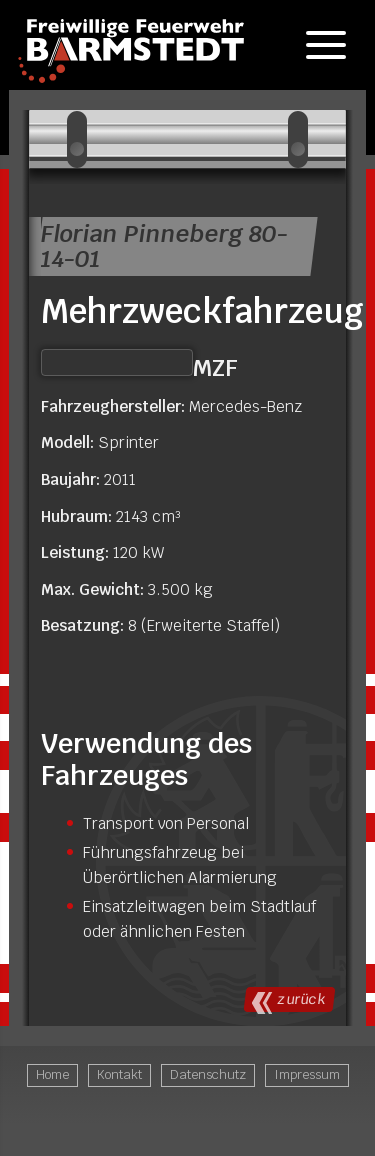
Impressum (307, 1074)
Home (52, 1074)
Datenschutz (208, 1074)
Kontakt (119, 1074)
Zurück (301, 999)
